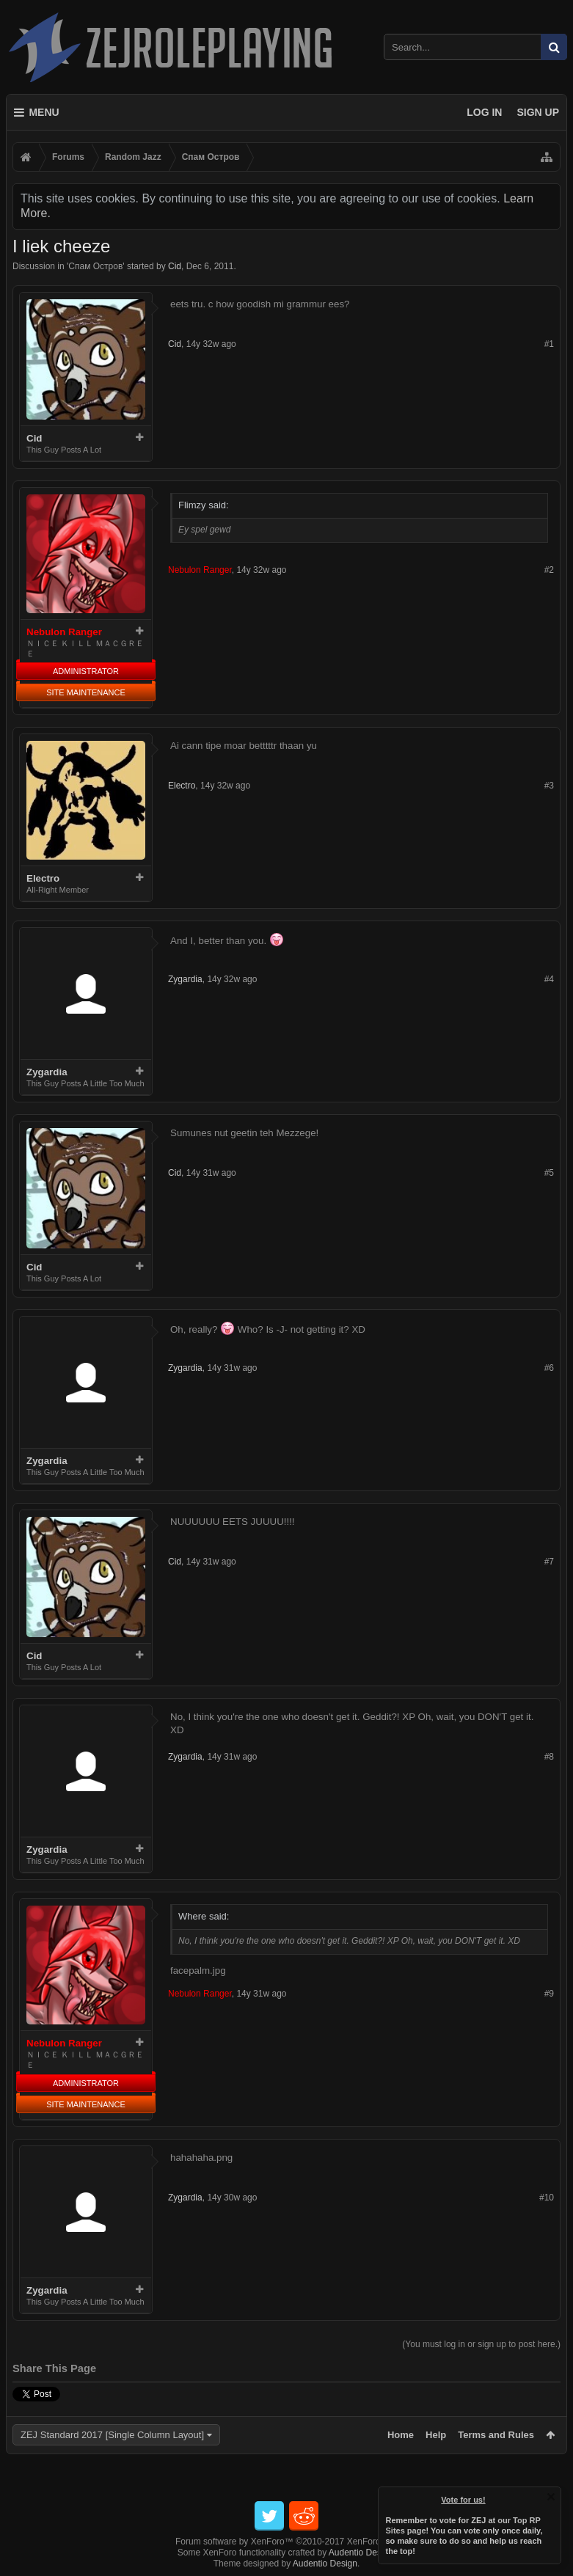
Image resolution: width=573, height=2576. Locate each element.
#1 (549, 344)
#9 (549, 1993)
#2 (549, 570)
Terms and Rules (496, 2434)
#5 (549, 1173)
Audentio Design (361, 2552)
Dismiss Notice (551, 2497)
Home (400, 2434)
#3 (549, 785)
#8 (549, 1757)
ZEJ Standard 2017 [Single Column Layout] (112, 2434)
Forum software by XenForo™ (286, 2541)
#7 (549, 1561)
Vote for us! (464, 2499)
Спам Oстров (95, 266)
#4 (549, 979)
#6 (549, 1368)
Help (436, 2434)
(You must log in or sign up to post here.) (481, 2344)
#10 (546, 2197)
